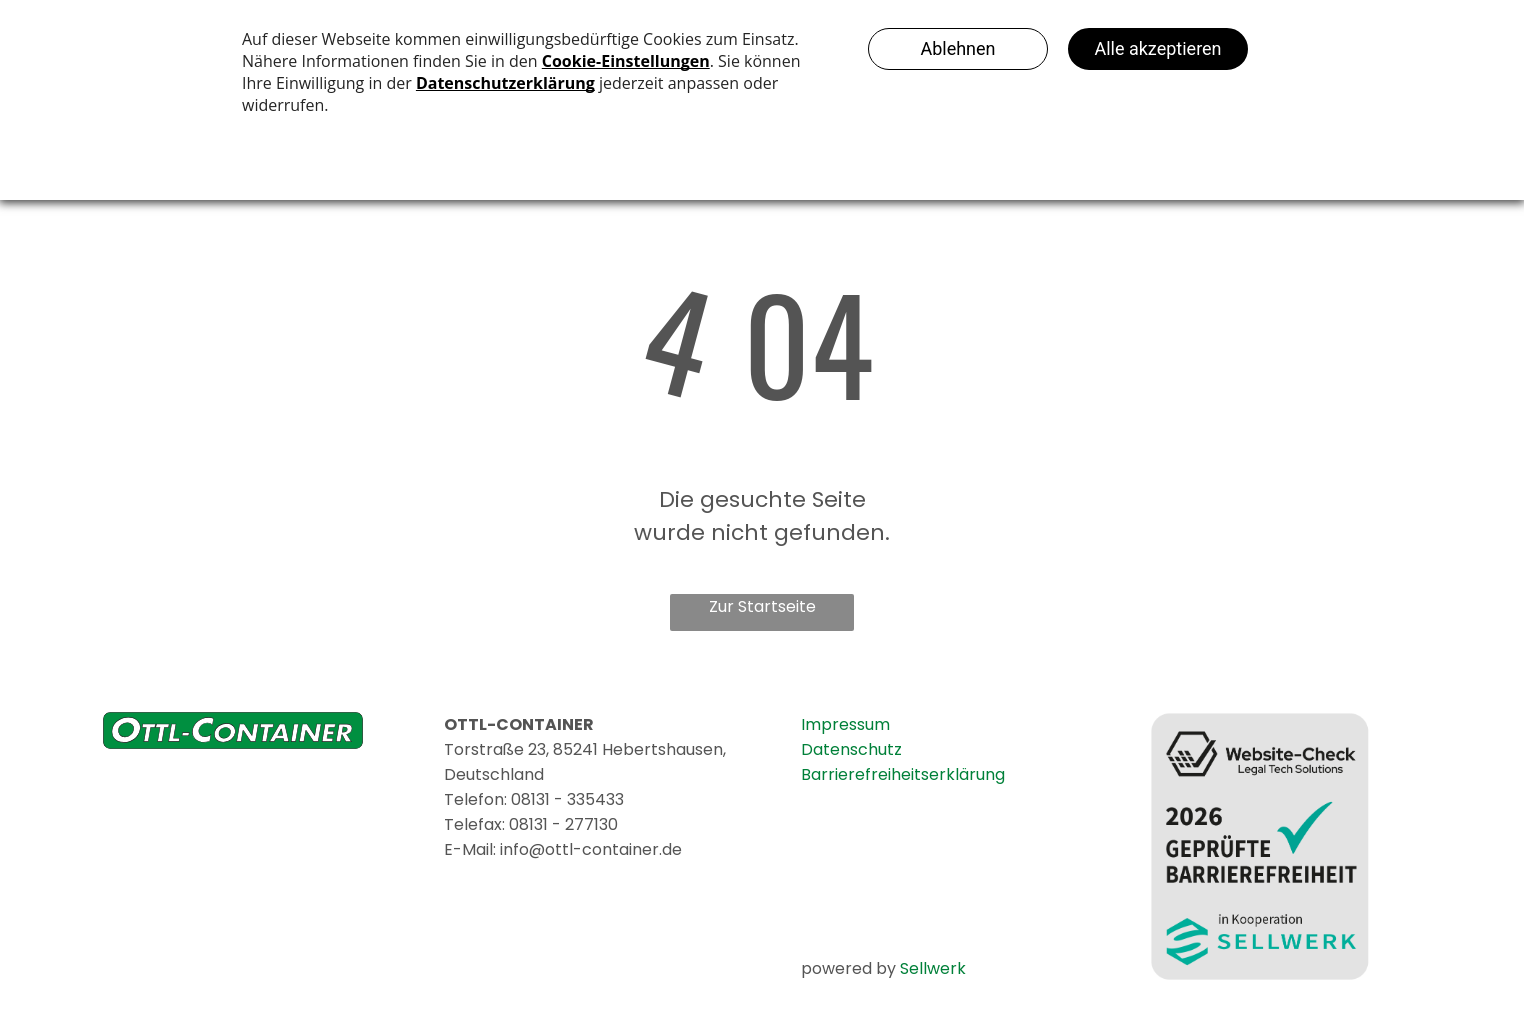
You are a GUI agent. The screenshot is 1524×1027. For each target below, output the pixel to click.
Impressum (845, 724)
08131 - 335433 (567, 799)
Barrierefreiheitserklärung (903, 774)
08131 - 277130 (563, 824)
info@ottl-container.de (591, 849)
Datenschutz (851, 749)
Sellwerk (933, 968)
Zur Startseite (762, 606)
